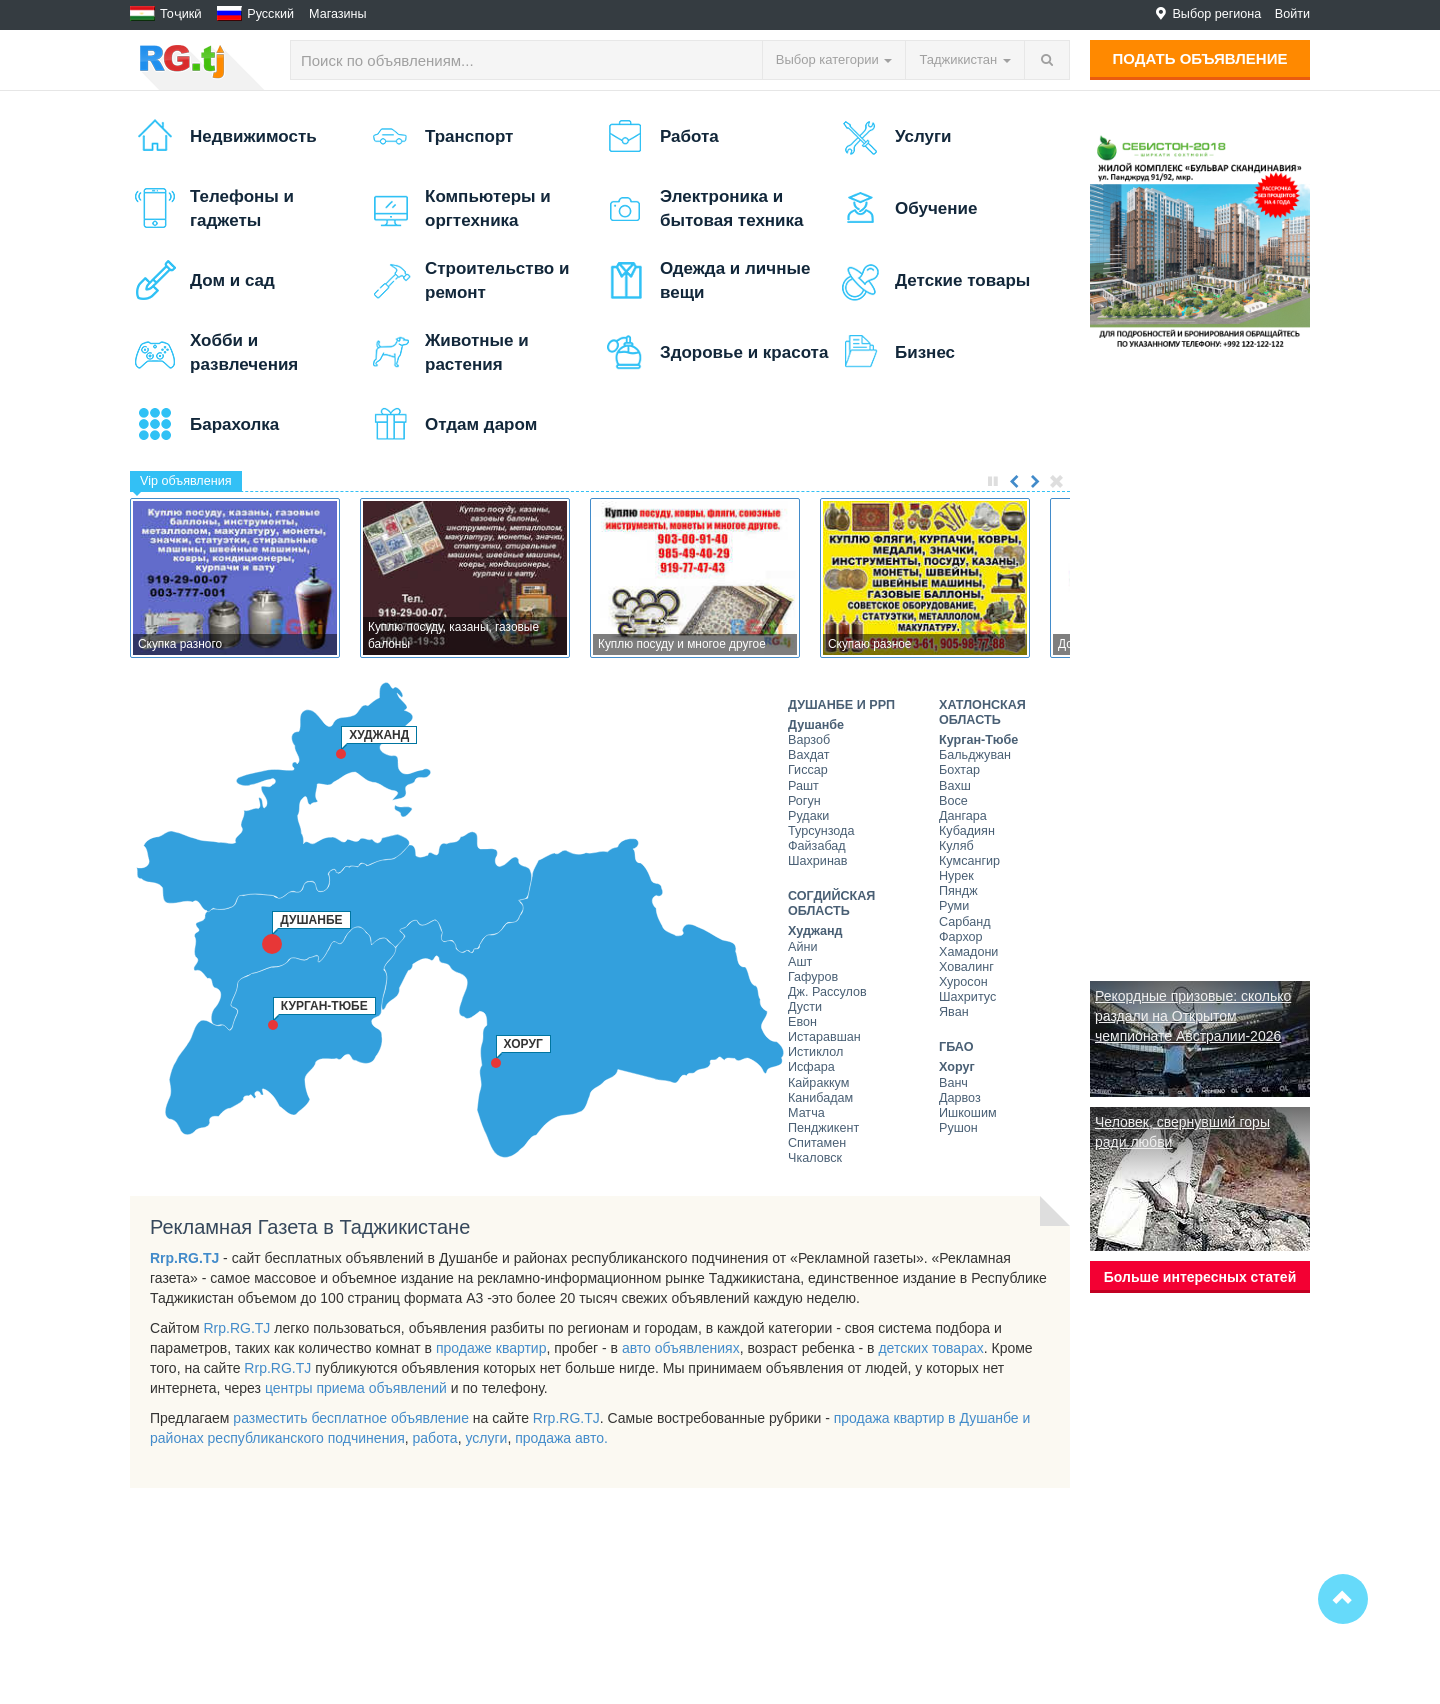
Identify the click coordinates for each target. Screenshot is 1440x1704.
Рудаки (808, 816)
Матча (806, 1113)
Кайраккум (818, 1083)
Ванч (953, 1083)
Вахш (955, 786)
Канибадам (820, 1098)
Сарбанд (964, 922)
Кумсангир (969, 861)
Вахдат (809, 755)
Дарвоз (960, 1098)
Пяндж (958, 891)
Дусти (805, 1007)
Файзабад (817, 846)
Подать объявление (1200, 58)
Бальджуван (975, 755)
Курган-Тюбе (978, 740)
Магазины (338, 14)
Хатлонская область (982, 712)
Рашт (803, 786)
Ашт (800, 962)
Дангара (963, 816)
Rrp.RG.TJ (184, 1258)
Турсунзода (821, 831)
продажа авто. (561, 1438)
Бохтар (959, 770)
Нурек (956, 876)
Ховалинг (966, 967)
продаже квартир (491, 1348)
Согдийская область (831, 903)
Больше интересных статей (1200, 1277)
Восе (953, 801)
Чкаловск (815, 1158)
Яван (954, 1012)
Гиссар (808, 770)
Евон (802, 1022)
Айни (802, 947)
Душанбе (816, 725)
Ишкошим (968, 1113)
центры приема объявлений (356, 1388)
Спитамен (817, 1143)
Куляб (956, 846)
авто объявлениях (681, 1348)
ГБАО (956, 1047)
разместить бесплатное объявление (351, 1418)
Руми (954, 906)
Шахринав (818, 861)
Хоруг (957, 1067)
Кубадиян (967, 831)
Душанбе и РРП (841, 705)
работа (435, 1438)
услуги (486, 1438)
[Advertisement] (1200, 666)
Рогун (804, 801)
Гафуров (813, 977)
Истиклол (815, 1052)
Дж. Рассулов (827, 992)
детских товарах (930, 1348)
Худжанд (815, 931)
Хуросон (963, 982)
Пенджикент (823, 1128)
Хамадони (968, 952)
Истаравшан (824, 1037)
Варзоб (809, 740)
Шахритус (967, 997)
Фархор (961, 937)
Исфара (811, 1067)
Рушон (958, 1128)
